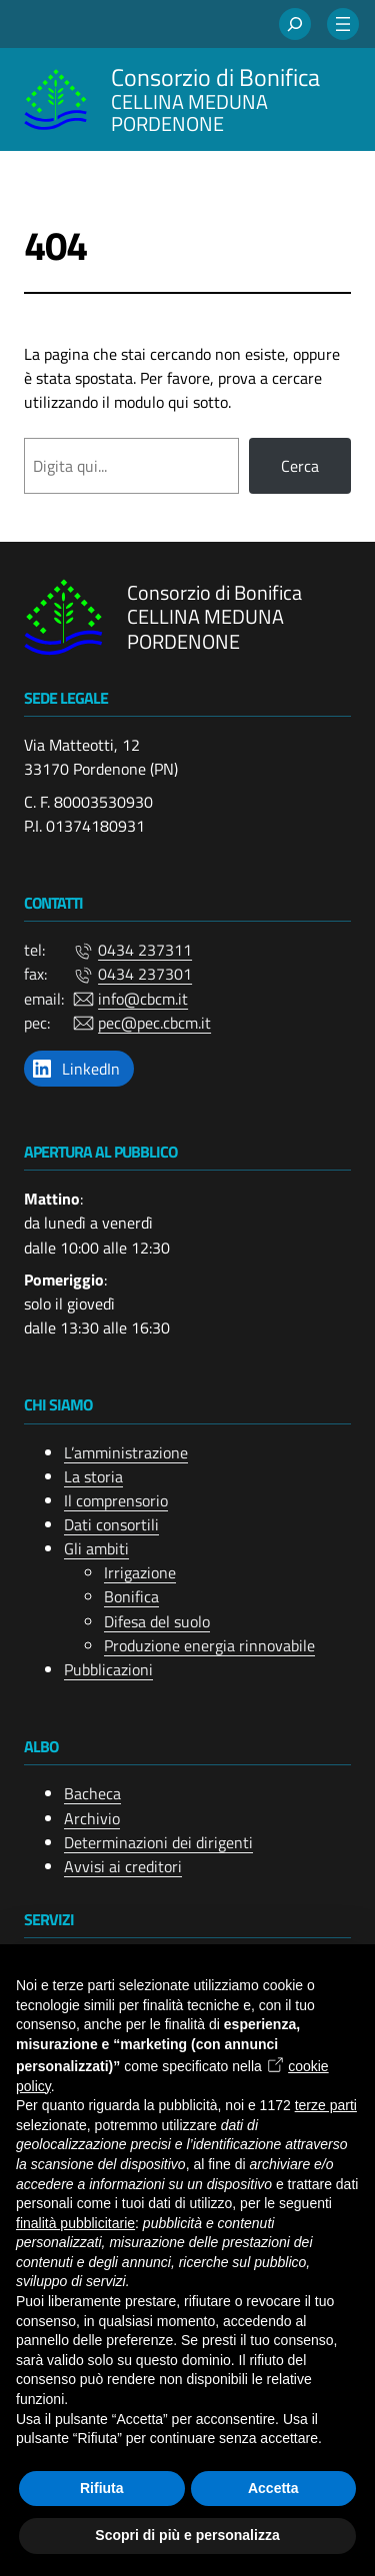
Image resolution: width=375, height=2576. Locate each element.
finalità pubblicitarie (75, 2223)
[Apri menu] (343, 24)
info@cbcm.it (143, 998)
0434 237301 (145, 974)
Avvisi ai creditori (123, 1866)
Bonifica (131, 1596)
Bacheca (92, 1793)
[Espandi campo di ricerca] (295, 24)
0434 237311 (145, 950)
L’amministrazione (126, 1451)
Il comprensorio (116, 1500)
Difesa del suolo (157, 1620)
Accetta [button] (273, 2488)
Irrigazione (140, 1572)
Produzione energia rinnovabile (209, 1645)
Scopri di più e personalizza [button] (187, 2535)
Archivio (92, 1817)
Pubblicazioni (108, 1669)
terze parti (326, 2105)
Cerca (300, 466)
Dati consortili (111, 1524)
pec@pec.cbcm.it (154, 1023)
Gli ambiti (96, 1548)
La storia (93, 1476)
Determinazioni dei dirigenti (158, 1842)
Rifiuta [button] (102, 2488)
